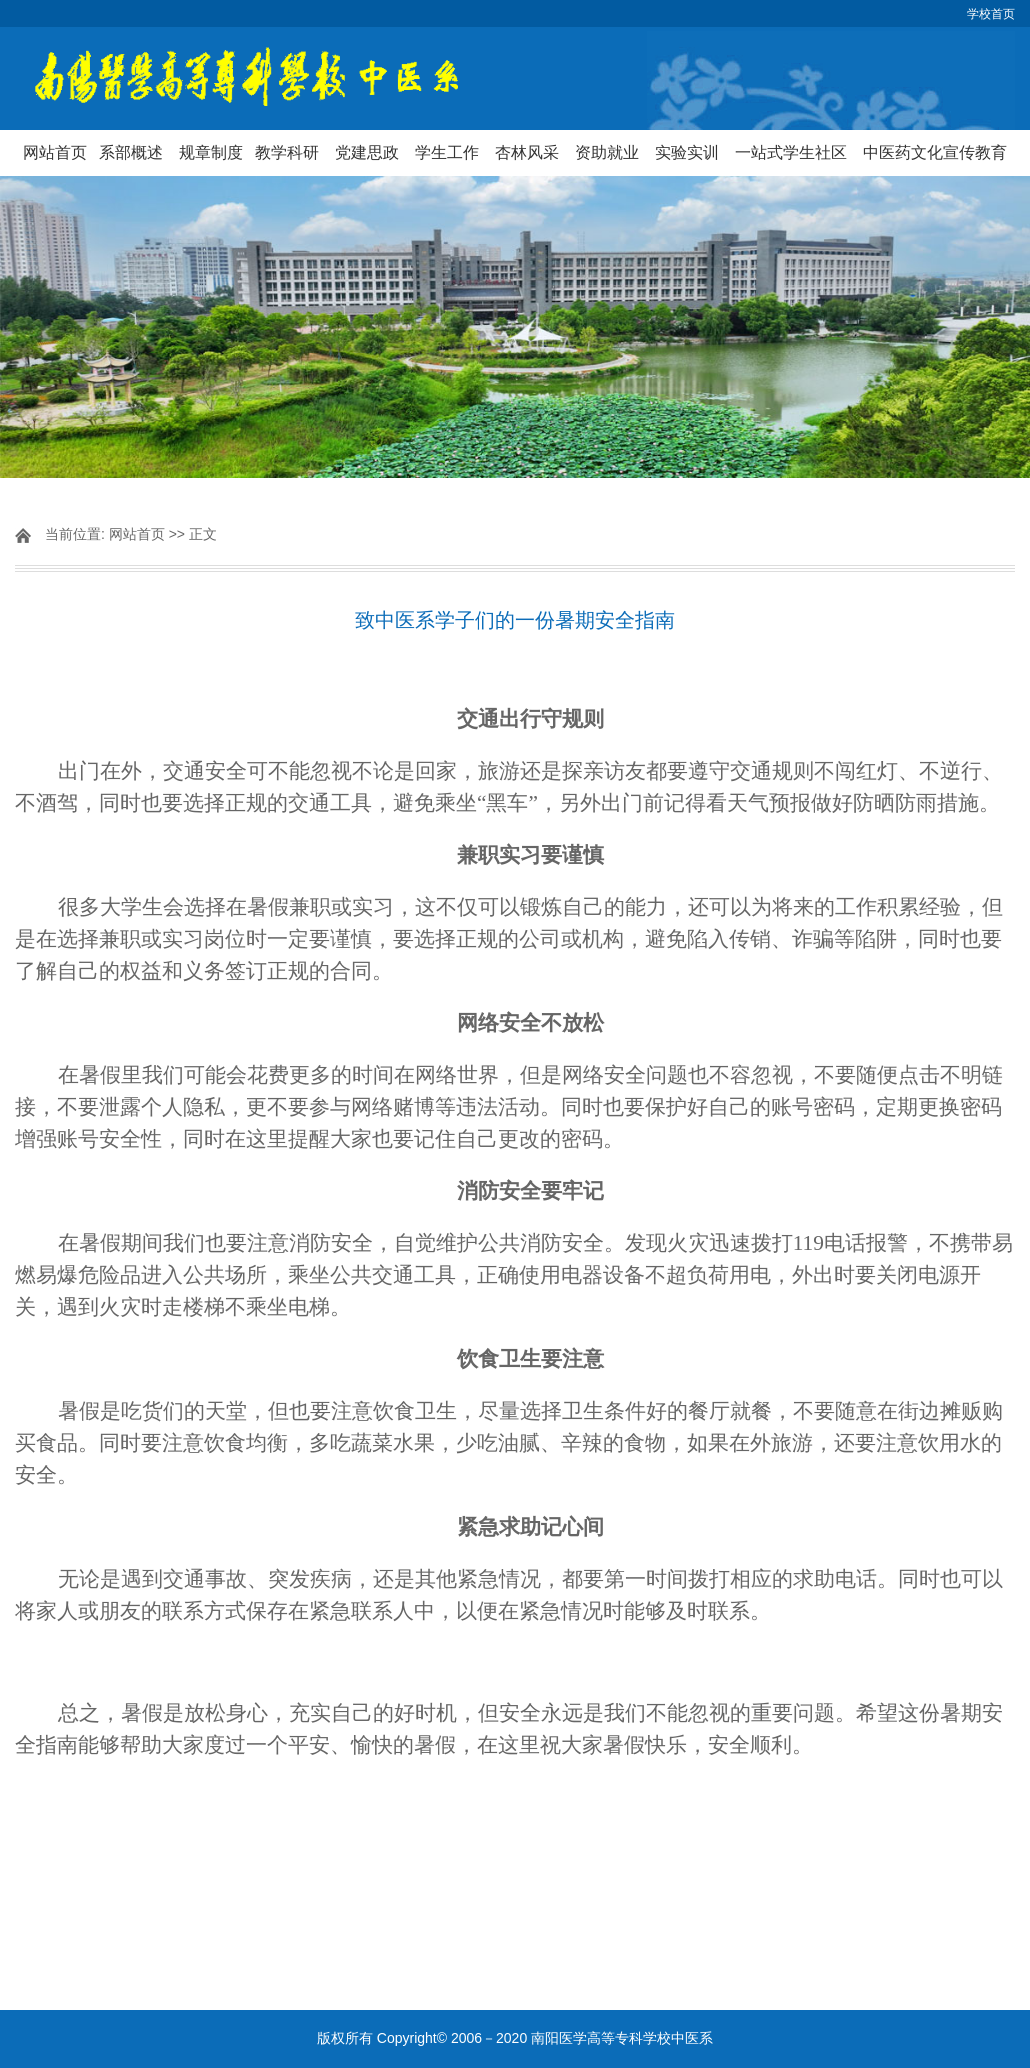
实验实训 (687, 152)
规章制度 (211, 152)
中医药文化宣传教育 (935, 152)
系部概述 (131, 152)
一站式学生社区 (791, 152)
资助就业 (607, 152)
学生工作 (447, 152)
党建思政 (367, 152)
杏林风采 (527, 152)
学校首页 (991, 14)
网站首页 (55, 152)
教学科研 (287, 152)
